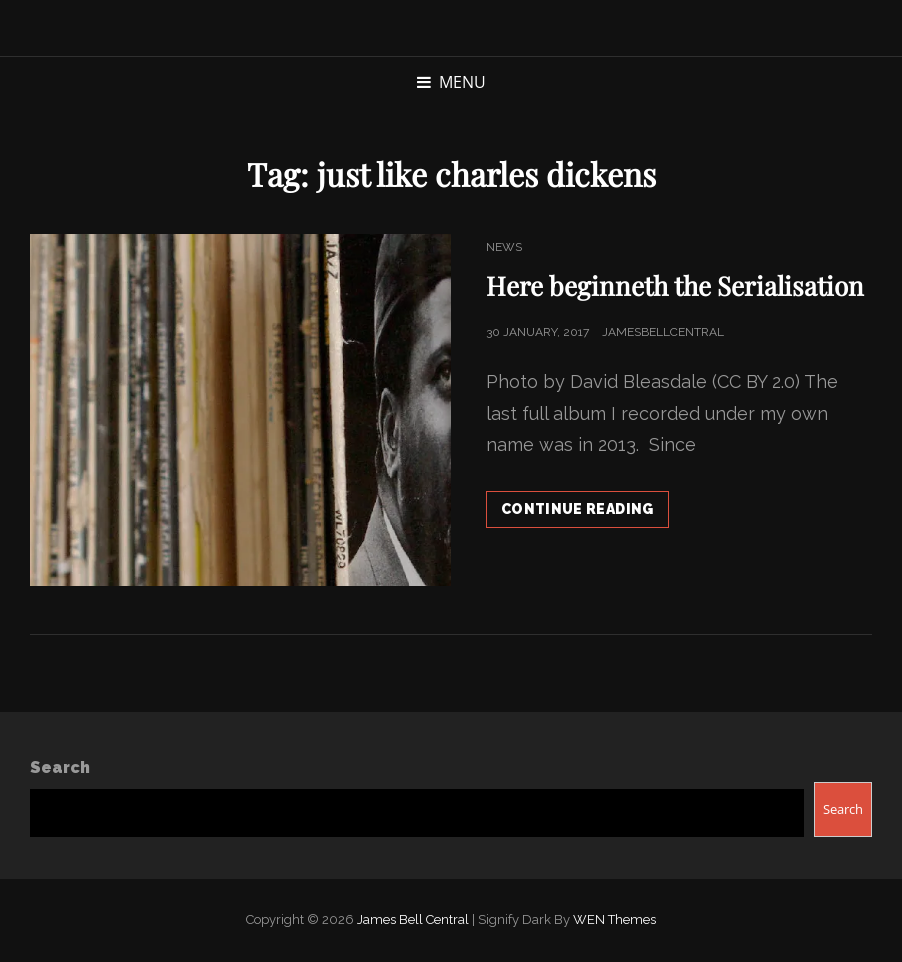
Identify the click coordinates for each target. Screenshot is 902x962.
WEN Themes (614, 919)
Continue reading (585, 513)
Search (60, 767)
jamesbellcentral (663, 332)
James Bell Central (413, 919)
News (504, 247)
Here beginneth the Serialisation (675, 285)
